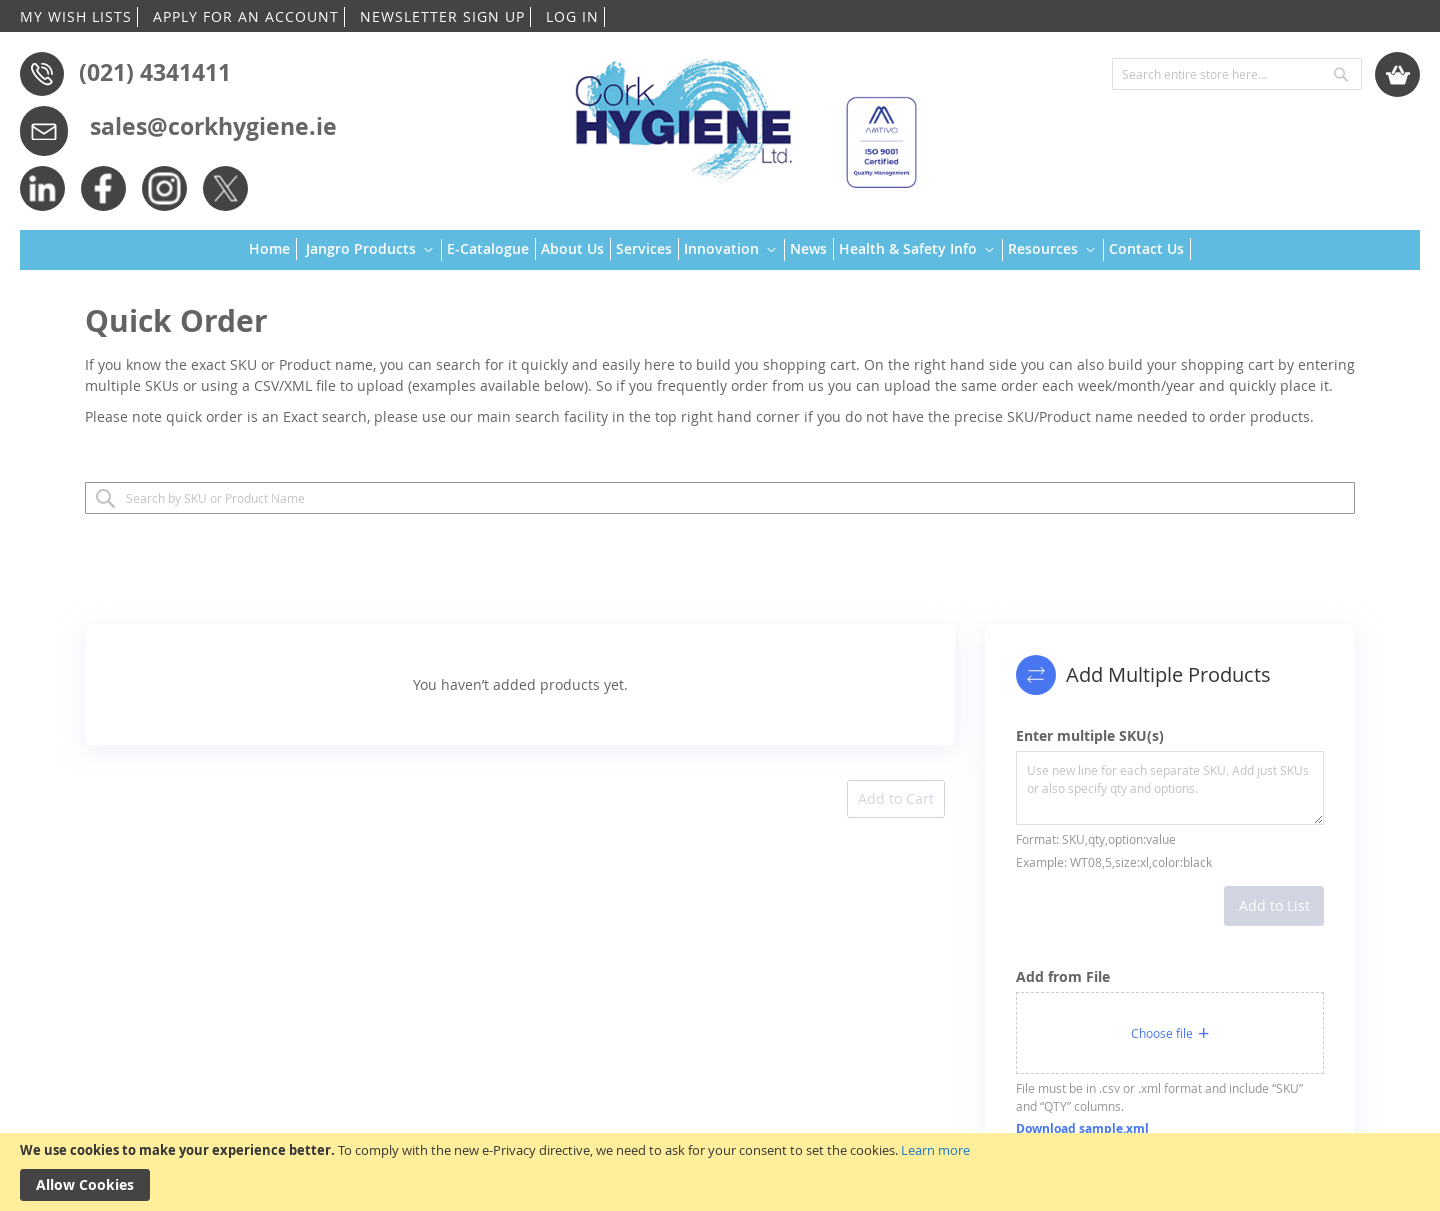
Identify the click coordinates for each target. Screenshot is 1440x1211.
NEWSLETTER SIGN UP (442, 16)
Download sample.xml (1082, 1128)
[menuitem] (273, 249)
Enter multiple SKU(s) (1090, 735)
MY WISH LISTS (76, 16)
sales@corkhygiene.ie (213, 126)
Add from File (1063, 976)
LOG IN (572, 16)
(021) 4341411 (155, 72)
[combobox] (1237, 74)
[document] (720, 1172)
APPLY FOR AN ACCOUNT (246, 16)
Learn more (935, 1150)
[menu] (720, 250)
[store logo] (736, 114)
